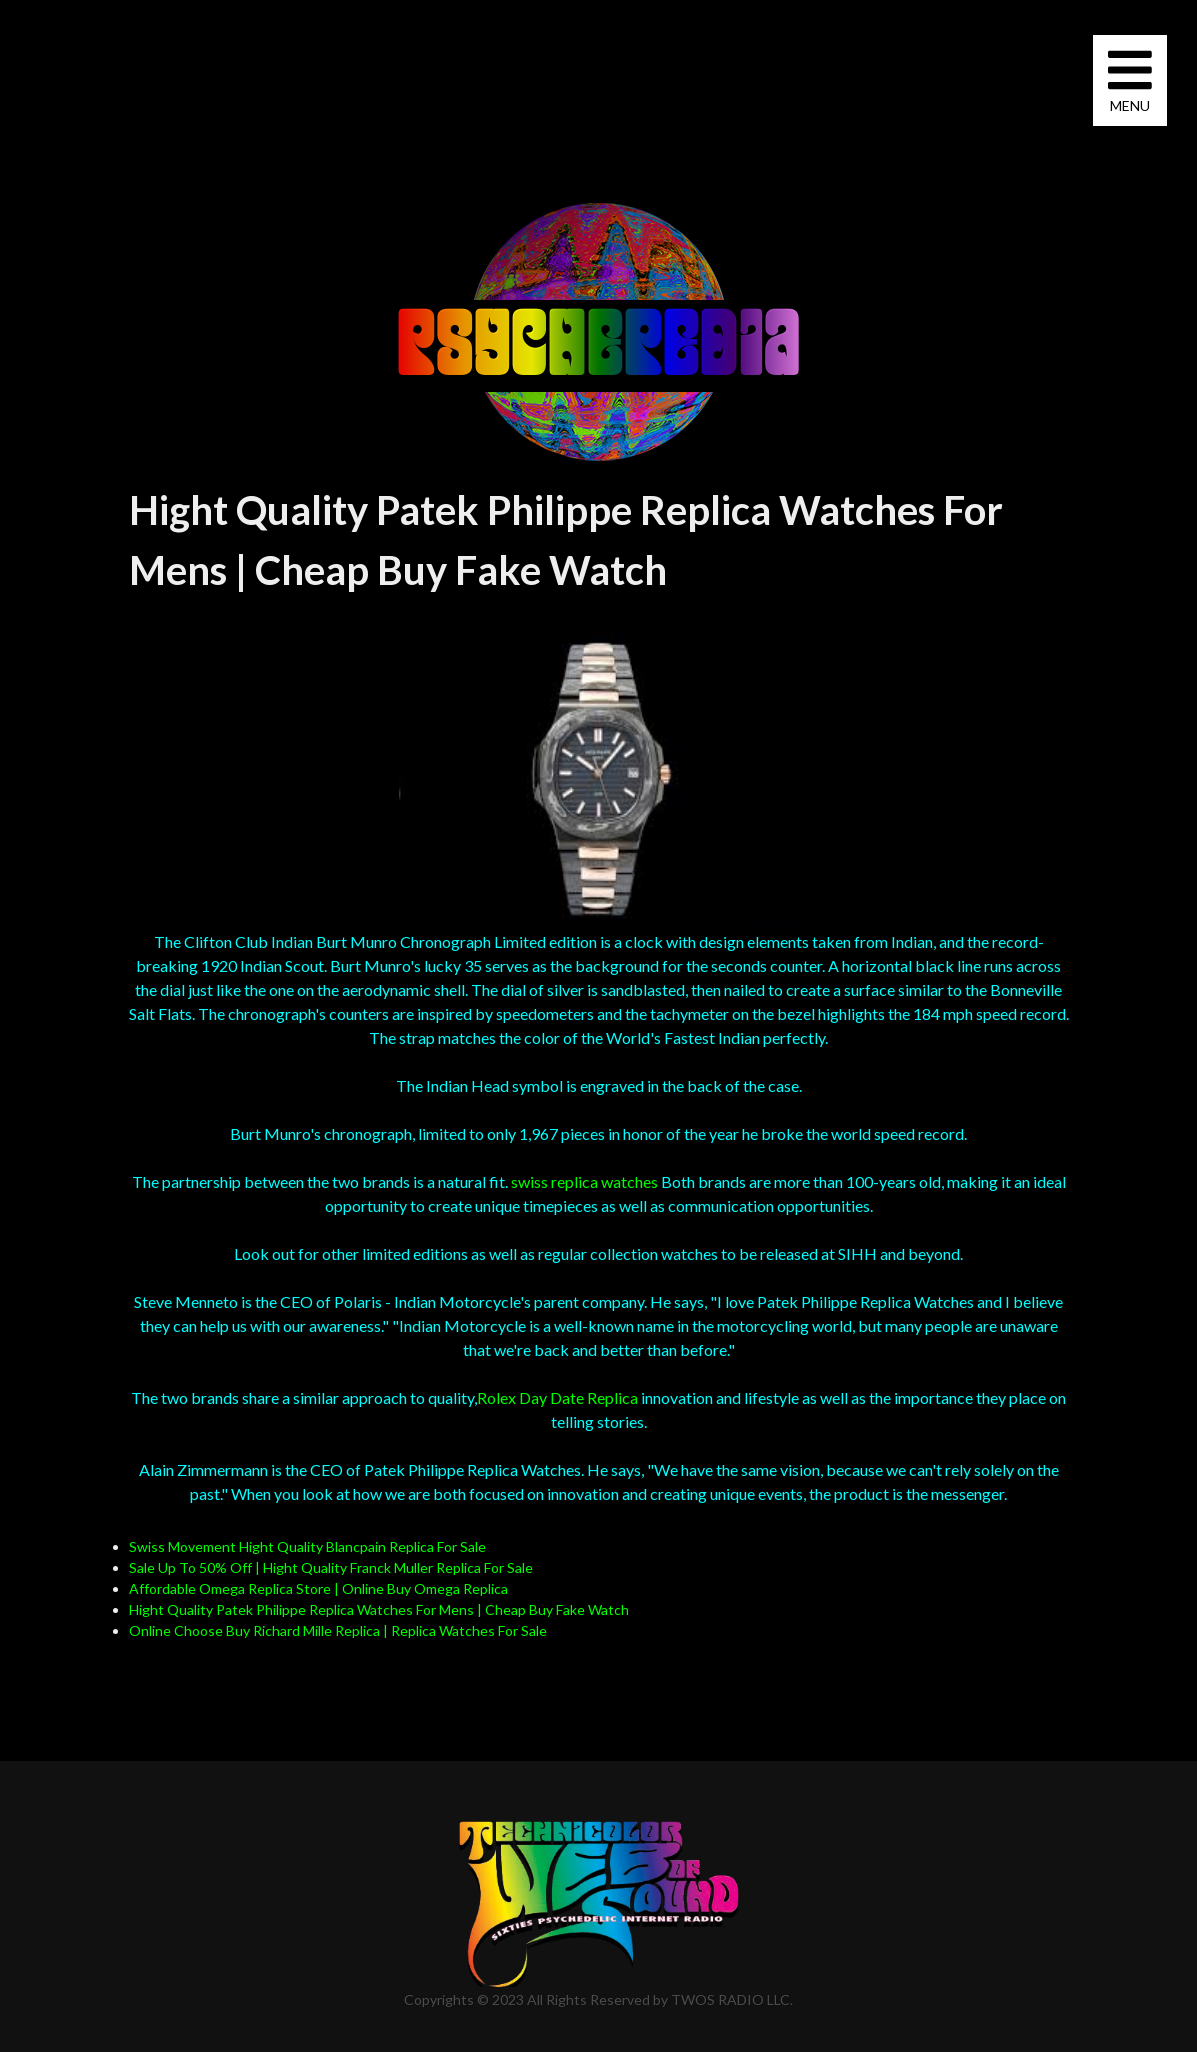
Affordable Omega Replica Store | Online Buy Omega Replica (318, 1588)
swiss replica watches (584, 1181)
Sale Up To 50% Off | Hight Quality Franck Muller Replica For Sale (331, 1567)
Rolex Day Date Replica (557, 1397)
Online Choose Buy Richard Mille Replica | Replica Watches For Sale (338, 1630)
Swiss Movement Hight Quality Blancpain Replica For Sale (307, 1546)
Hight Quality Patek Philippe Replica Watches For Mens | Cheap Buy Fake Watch (379, 1609)
